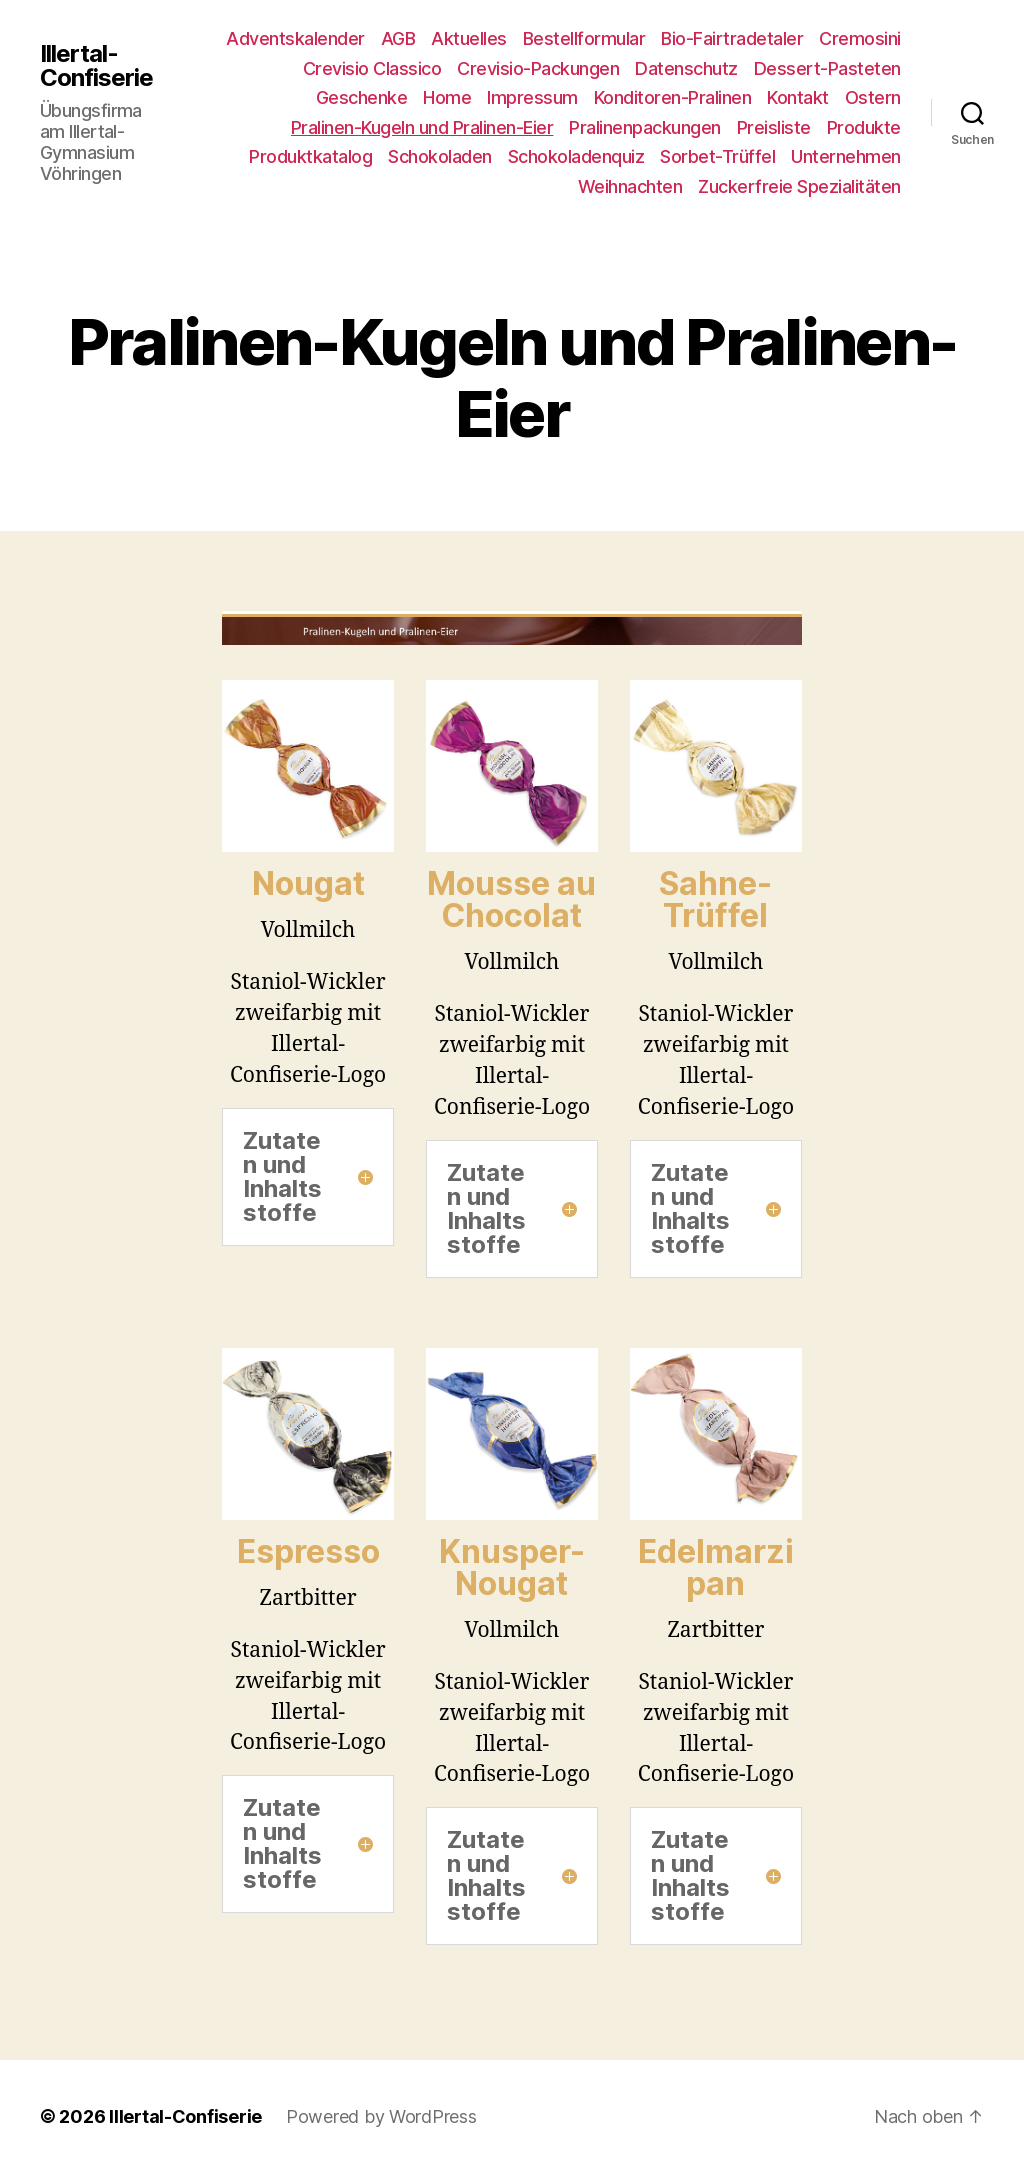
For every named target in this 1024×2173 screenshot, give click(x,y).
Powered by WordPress (381, 2116)
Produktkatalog (310, 156)
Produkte (864, 127)
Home (447, 97)
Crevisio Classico (372, 68)
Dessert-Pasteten (827, 68)
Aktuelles (469, 38)
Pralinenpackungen (645, 127)
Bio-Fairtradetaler (732, 38)
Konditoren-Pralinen (673, 97)
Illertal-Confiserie (96, 66)
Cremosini (860, 38)
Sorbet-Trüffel (717, 156)
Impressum (532, 97)
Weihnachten (630, 186)
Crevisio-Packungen (538, 68)
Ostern (873, 97)
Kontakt (798, 97)
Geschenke (362, 97)
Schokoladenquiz (576, 156)
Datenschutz (686, 68)
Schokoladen (440, 156)
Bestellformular (584, 38)
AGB (398, 38)
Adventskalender (295, 38)
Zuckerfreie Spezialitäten (799, 186)
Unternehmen (846, 156)
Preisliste (774, 127)
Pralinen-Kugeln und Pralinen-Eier (422, 127)
